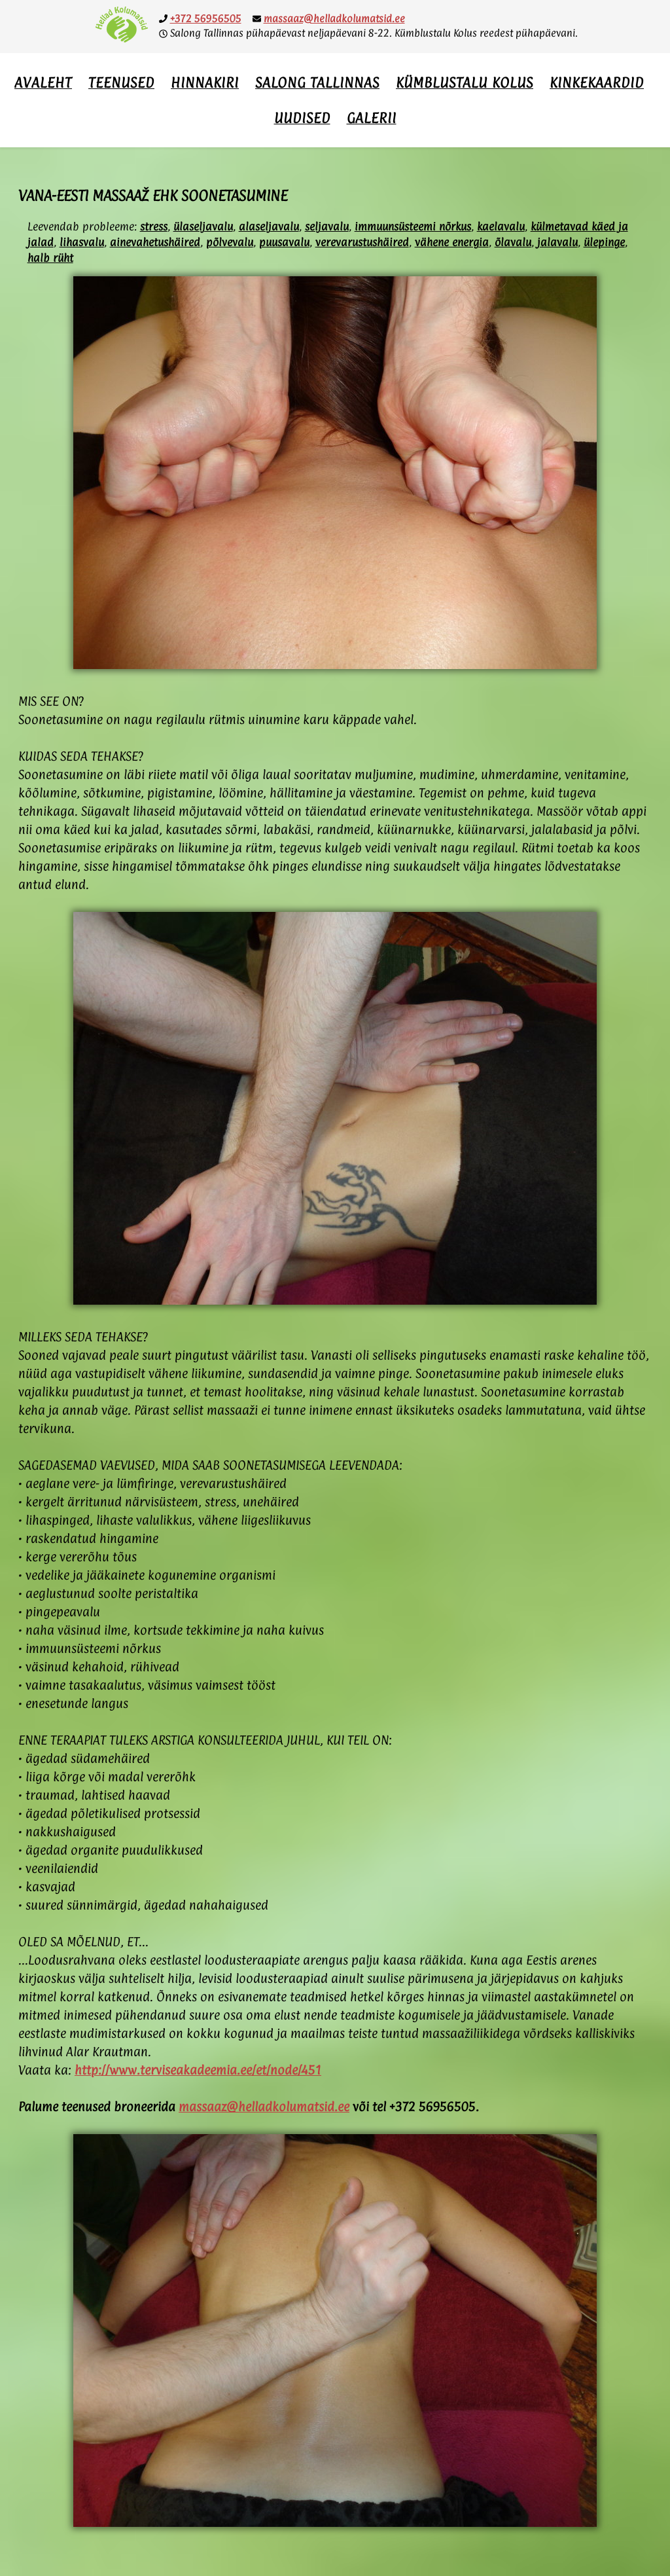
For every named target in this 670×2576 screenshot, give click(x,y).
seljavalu (327, 226)
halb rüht (50, 257)
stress (154, 226)
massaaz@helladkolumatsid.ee (334, 18)
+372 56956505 (205, 18)
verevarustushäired (362, 242)
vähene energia (452, 242)
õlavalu (513, 242)
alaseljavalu (269, 226)
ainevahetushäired (155, 242)
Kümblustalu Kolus (464, 82)
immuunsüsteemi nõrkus (413, 226)
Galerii (372, 117)
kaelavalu (501, 226)
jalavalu (557, 242)
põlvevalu (229, 242)
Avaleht (43, 82)
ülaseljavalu (203, 226)
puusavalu (284, 242)
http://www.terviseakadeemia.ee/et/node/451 (198, 2070)
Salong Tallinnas (317, 82)
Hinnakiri (205, 82)
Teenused (121, 82)
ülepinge (604, 242)
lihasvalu (82, 242)
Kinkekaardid (597, 82)
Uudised (302, 117)
